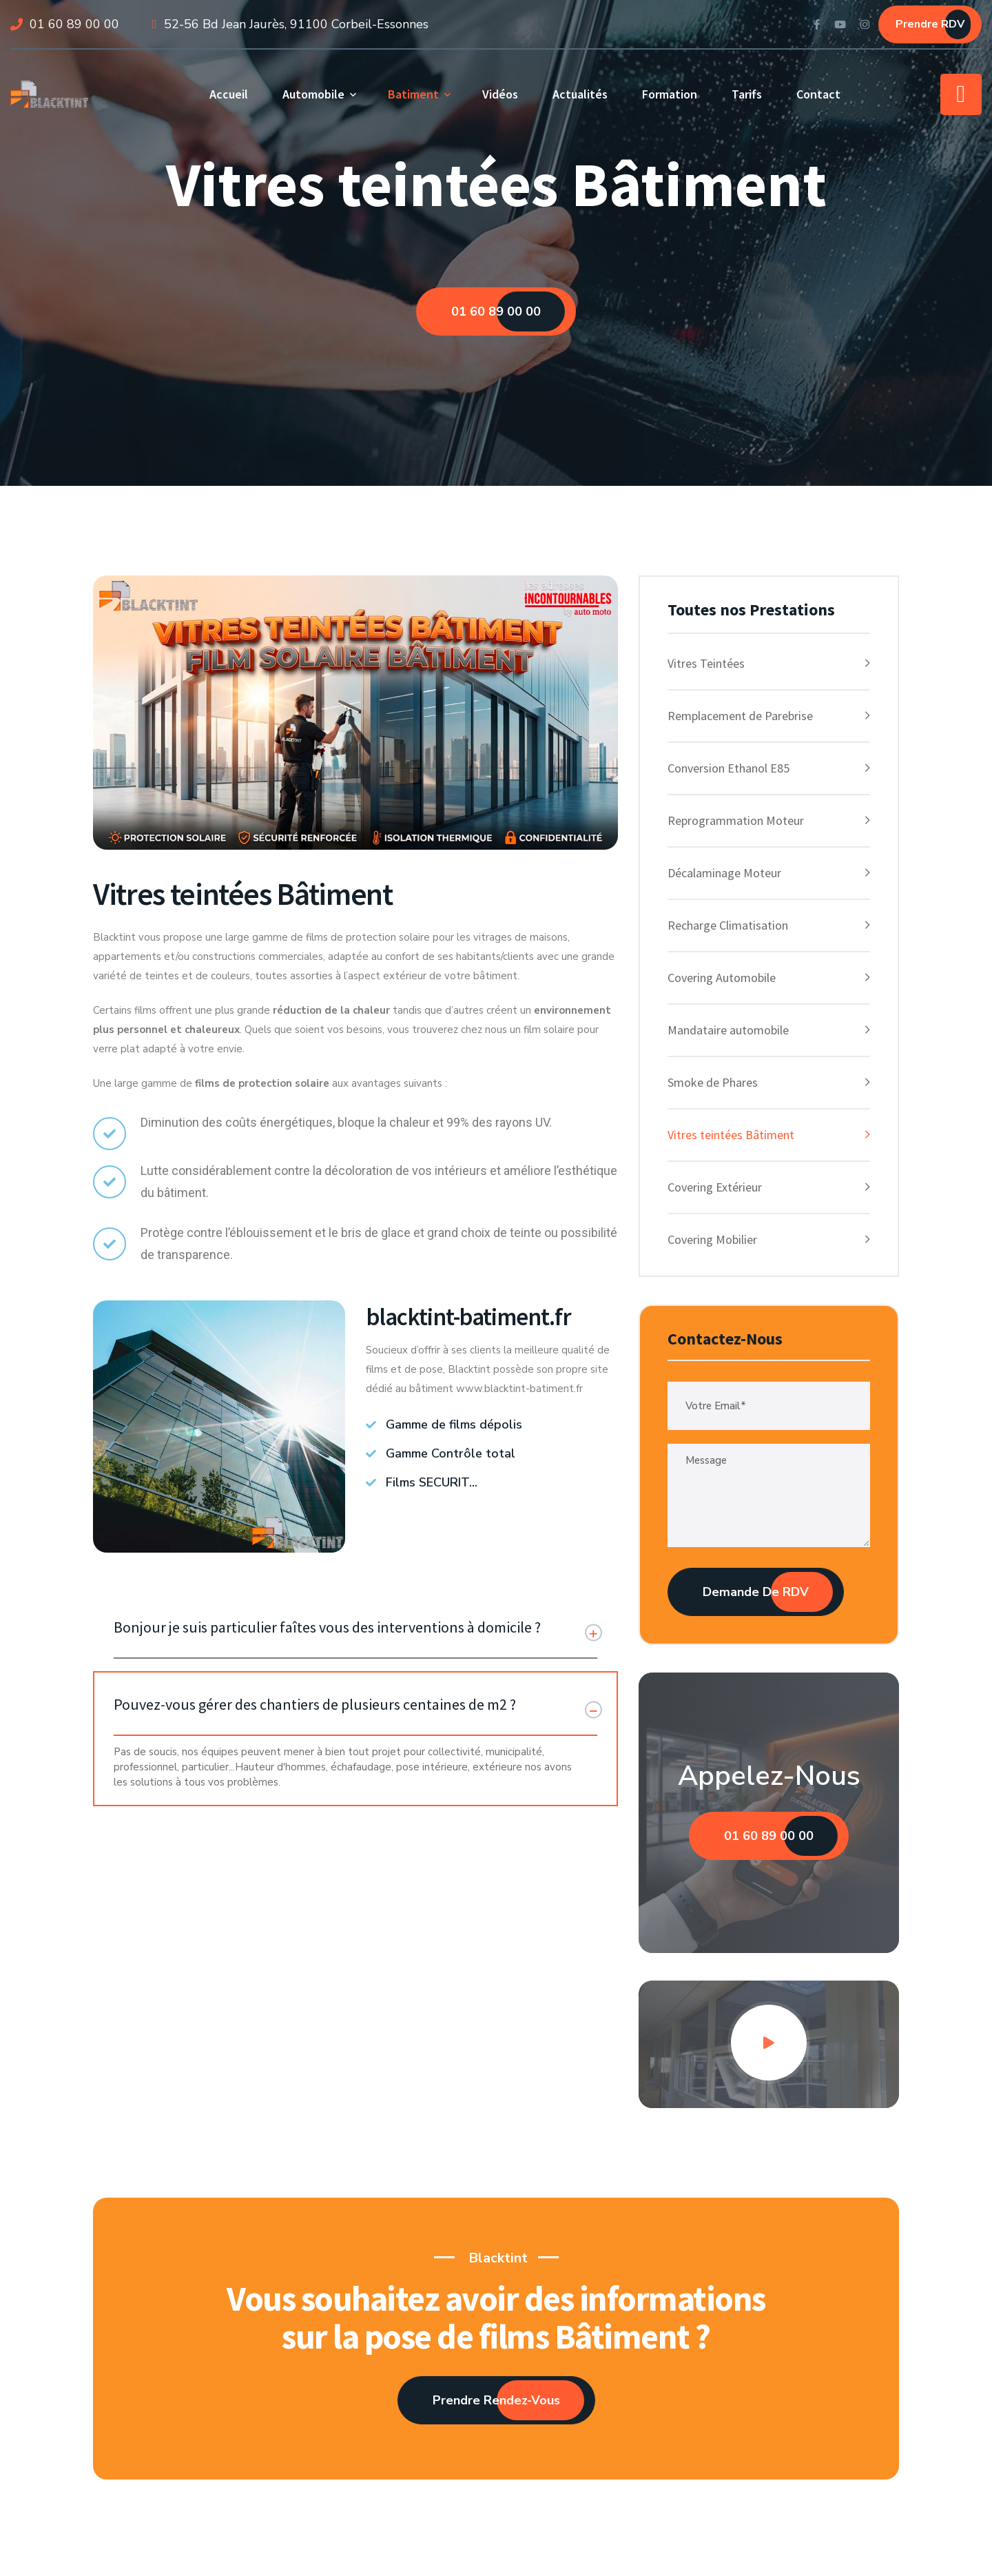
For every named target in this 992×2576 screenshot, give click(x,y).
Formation (669, 94)
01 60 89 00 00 (74, 24)
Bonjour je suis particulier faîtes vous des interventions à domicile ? (327, 1627)
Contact (818, 94)
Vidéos (500, 94)
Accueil (228, 94)
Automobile (313, 94)
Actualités (580, 94)
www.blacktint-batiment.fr (519, 1389)
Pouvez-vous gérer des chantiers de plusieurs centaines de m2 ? (315, 1704)
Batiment (413, 94)
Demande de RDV (756, 1592)
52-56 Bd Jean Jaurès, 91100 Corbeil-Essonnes (296, 24)
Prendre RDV (930, 24)
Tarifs (747, 94)
